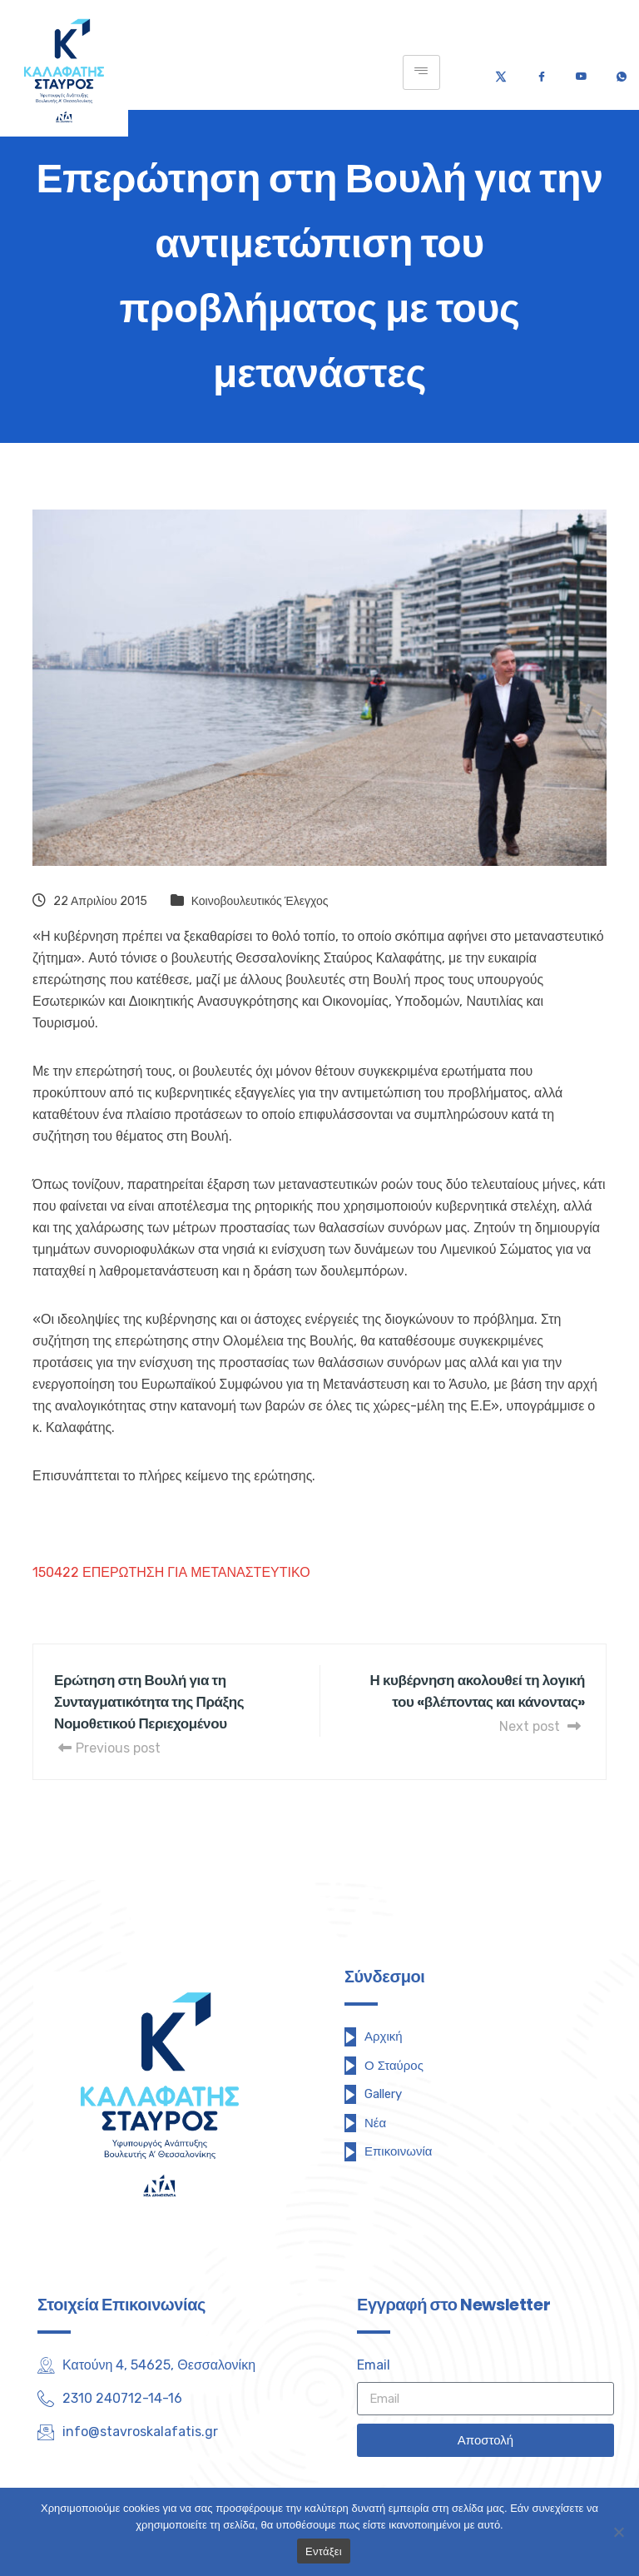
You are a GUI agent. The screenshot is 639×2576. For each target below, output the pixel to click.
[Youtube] (581, 72)
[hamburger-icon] (421, 72)
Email (373, 2365)
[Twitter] (501, 72)
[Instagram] (179, 2475)
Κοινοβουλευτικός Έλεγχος (260, 901)
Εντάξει (323, 2551)
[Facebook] (541, 72)
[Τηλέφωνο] (621, 72)
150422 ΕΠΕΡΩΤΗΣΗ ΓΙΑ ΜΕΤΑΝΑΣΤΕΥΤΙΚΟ (171, 1572)
